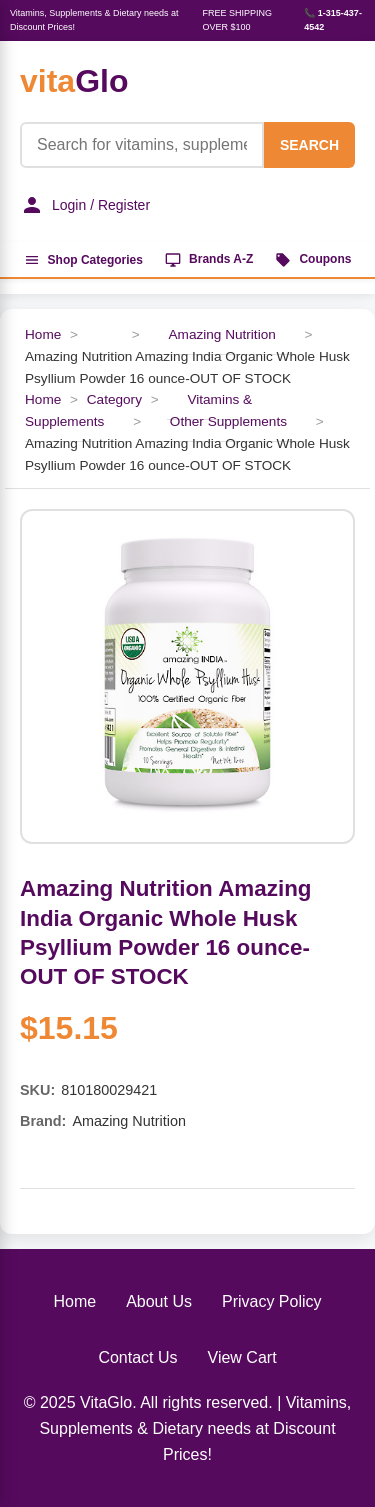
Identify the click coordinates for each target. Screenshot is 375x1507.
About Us (159, 1301)
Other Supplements (228, 421)
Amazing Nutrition (221, 334)
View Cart (242, 1357)
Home (43, 334)
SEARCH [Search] (309, 145)
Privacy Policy (272, 1301)
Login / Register (85, 205)
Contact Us (137, 1357)
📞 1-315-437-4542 (333, 20)
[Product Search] (142, 145)
